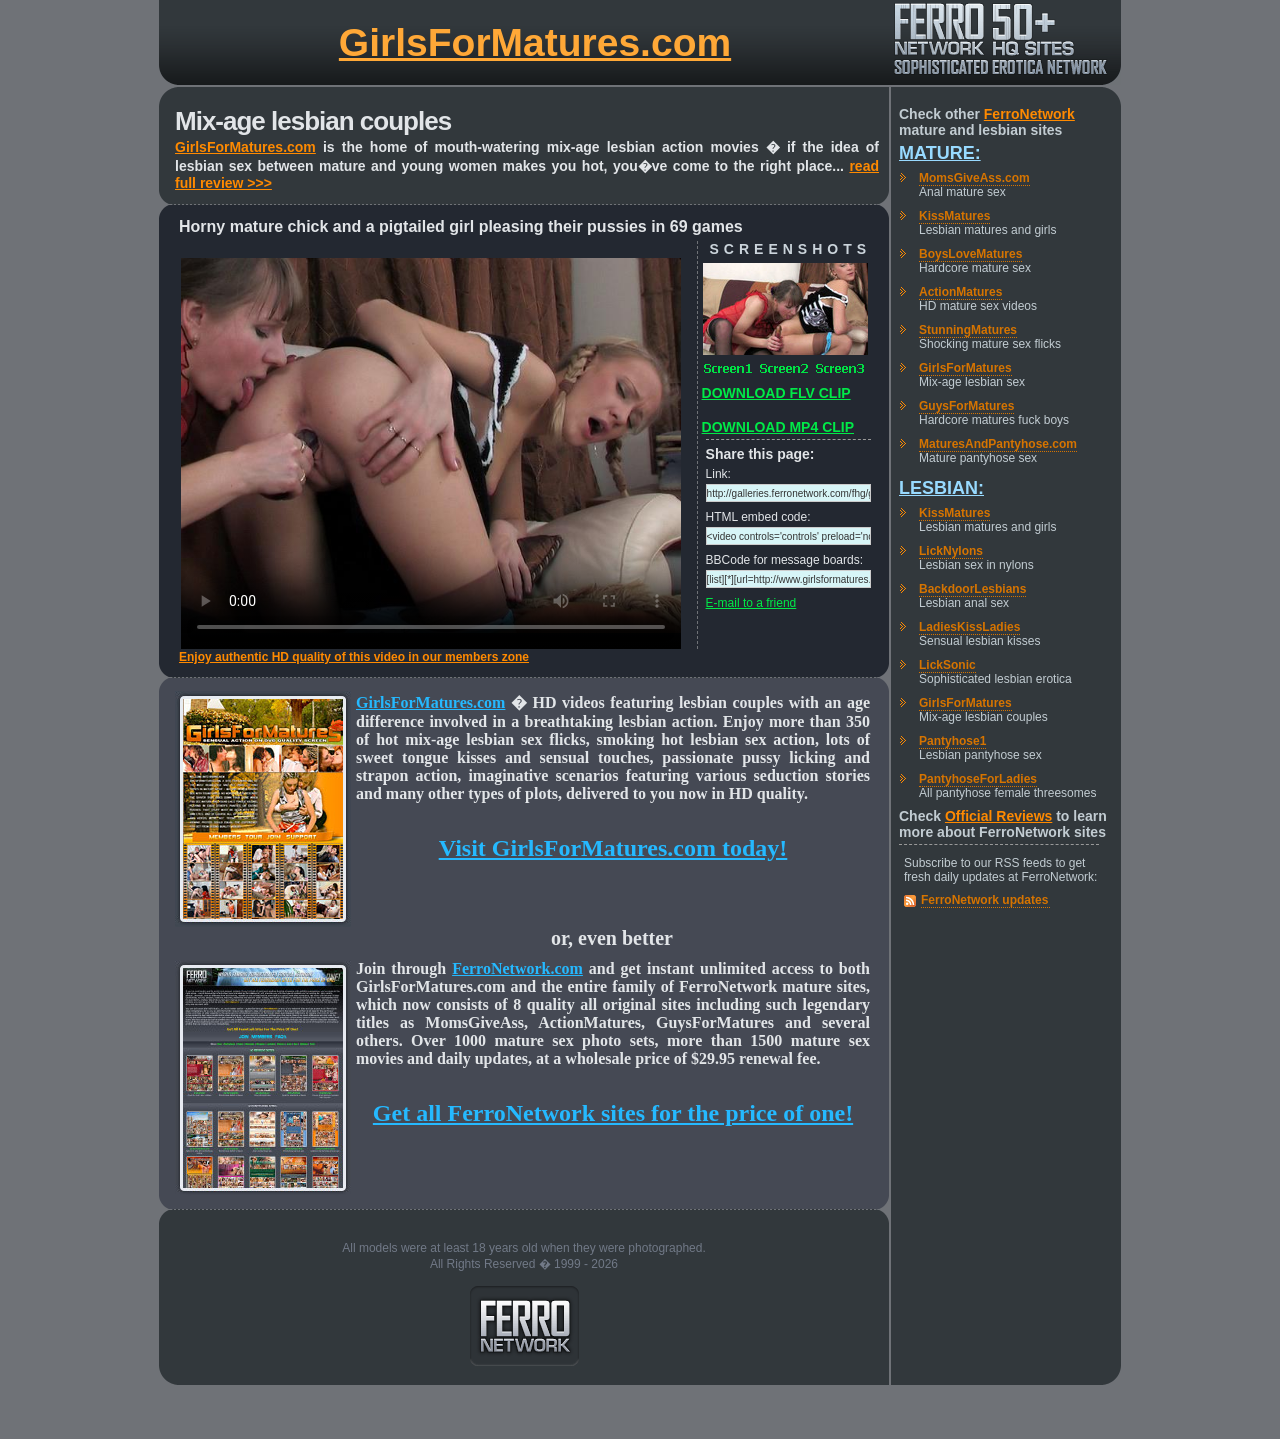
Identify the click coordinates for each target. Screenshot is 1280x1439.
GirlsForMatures (965, 368)
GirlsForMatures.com (535, 42)
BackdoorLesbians (972, 589)
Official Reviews (998, 816)
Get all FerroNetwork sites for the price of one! (613, 1113)
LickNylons (951, 551)
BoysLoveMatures (970, 254)
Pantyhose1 (952, 741)
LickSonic (947, 665)
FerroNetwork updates (984, 900)
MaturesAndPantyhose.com (998, 444)
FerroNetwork (1029, 114)
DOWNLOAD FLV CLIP (776, 393)
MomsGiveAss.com (974, 178)
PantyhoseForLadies (978, 779)
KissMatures (954, 216)
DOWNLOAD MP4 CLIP (778, 427)
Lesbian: (941, 488)
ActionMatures (960, 292)
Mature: (940, 153)
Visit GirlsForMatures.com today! (613, 848)
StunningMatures (968, 330)
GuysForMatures (966, 406)
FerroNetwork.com (517, 968)
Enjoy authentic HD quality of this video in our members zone (354, 657)
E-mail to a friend (751, 603)
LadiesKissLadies (969, 627)
